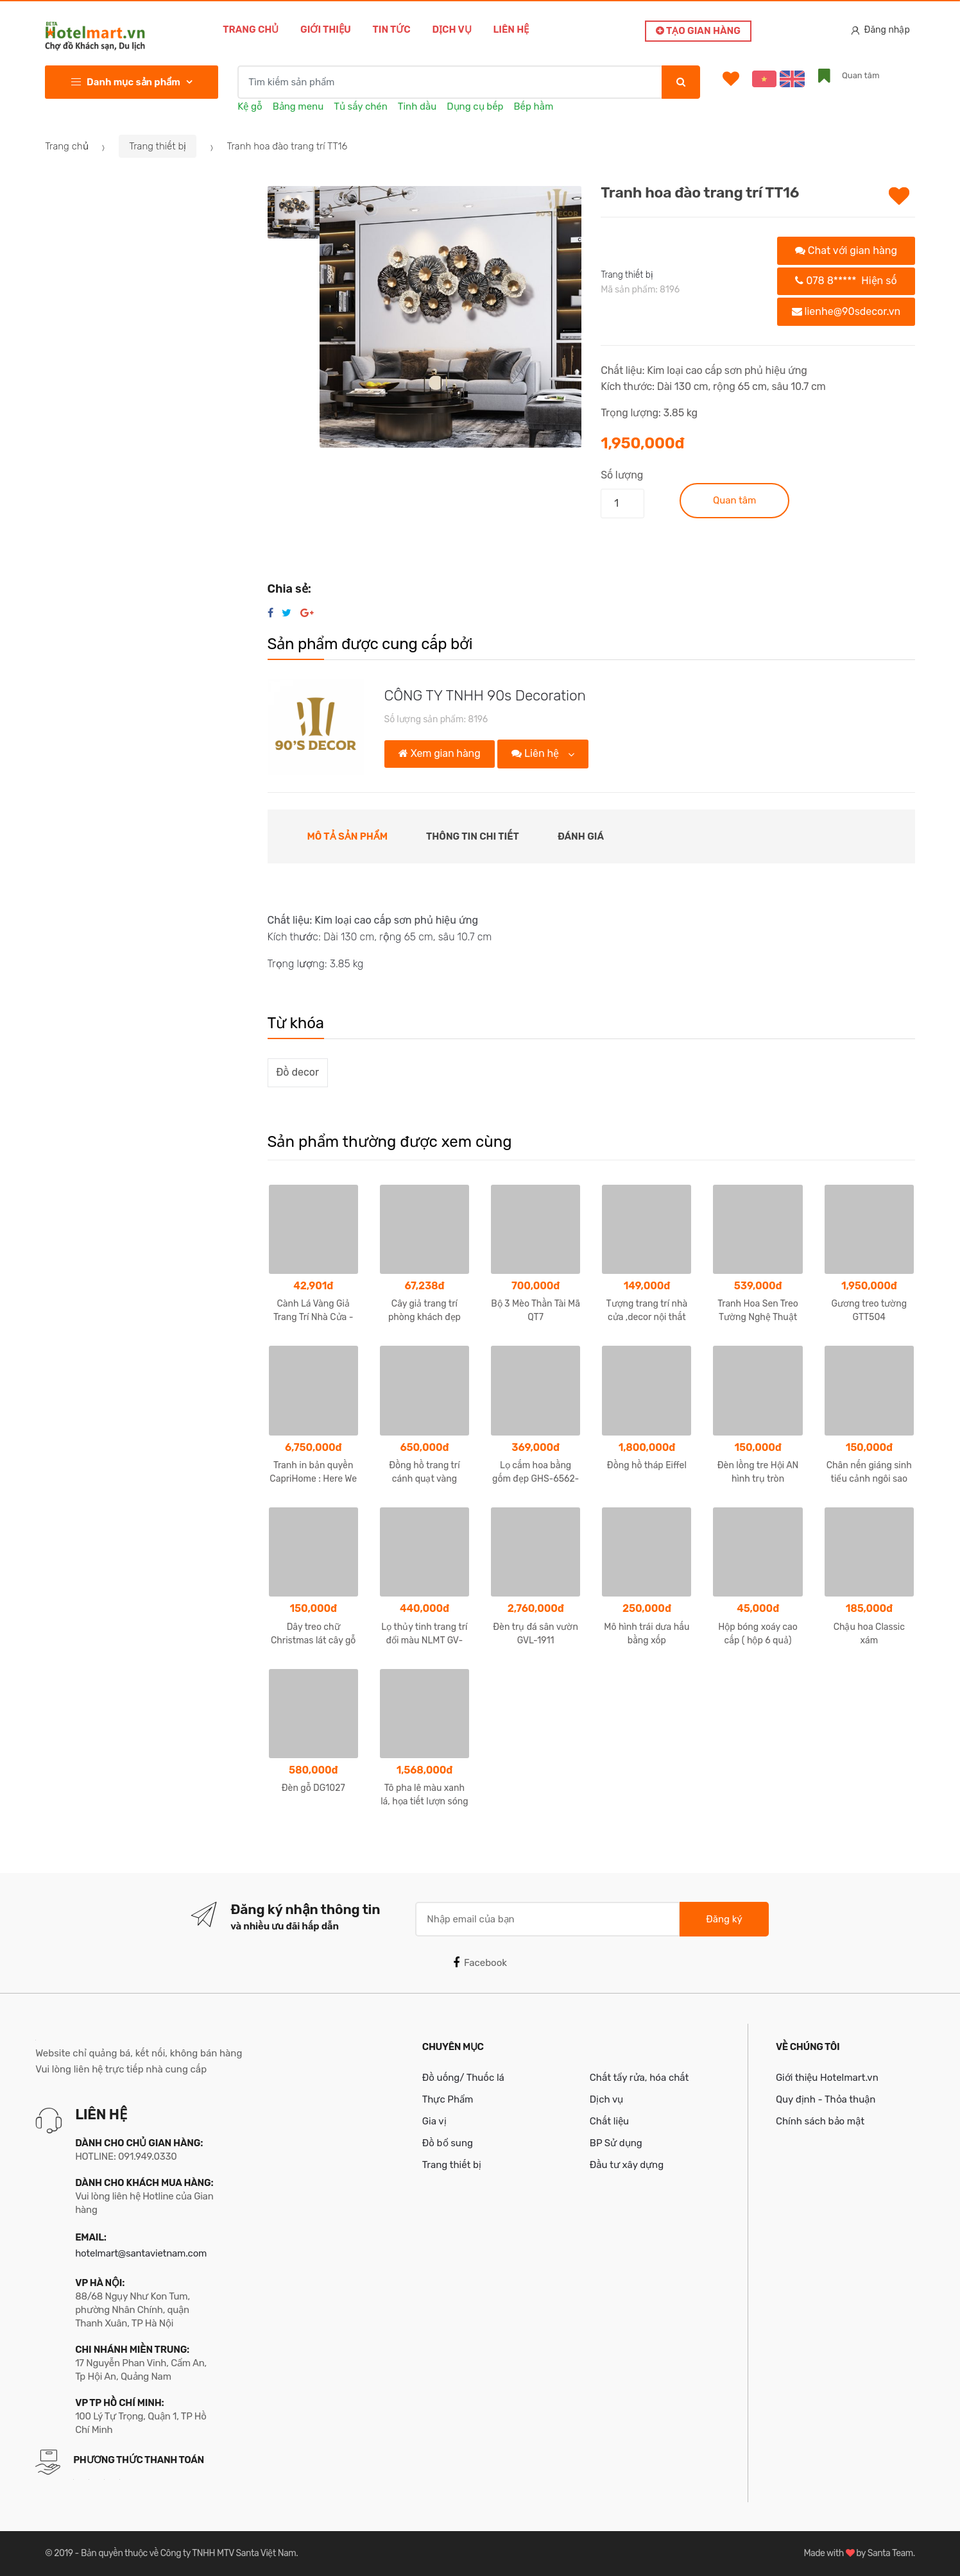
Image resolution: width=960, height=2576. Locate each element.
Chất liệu (609, 2121)
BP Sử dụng (616, 2143)
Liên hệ (511, 29)
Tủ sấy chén (361, 106)
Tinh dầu (417, 106)
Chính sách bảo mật (820, 2121)
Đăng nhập (880, 29)
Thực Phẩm (448, 2099)
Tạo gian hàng (698, 31)
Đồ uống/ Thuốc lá (463, 2077)
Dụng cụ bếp (475, 106)
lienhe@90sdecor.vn (846, 311)
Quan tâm (734, 500)
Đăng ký (724, 1919)
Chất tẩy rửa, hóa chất (639, 2077)
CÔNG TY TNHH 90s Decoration (485, 695)
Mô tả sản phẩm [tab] (347, 836)
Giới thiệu (325, 29)
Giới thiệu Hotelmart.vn (827, 2077)
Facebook (480, 1963)
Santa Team (890, 2553)
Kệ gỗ (249, 106)
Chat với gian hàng (846, 250)
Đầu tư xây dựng (627, 2165)
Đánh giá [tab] (581, 836)
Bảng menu (298, 106)
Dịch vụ (451, 29)
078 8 (845, 281)
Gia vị (434, 2121)
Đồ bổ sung (447, 2143)
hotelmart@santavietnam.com (141, 2253)
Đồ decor (297, 1072)
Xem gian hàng (439, 753)
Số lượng (622, 475)
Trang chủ (251, 29)
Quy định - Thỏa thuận (825, 2099)
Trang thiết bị (157, 146)
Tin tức (392, 29)
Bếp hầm (534, 106)
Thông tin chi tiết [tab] (472, 836)
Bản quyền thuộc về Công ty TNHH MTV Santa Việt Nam (188, 2553)
